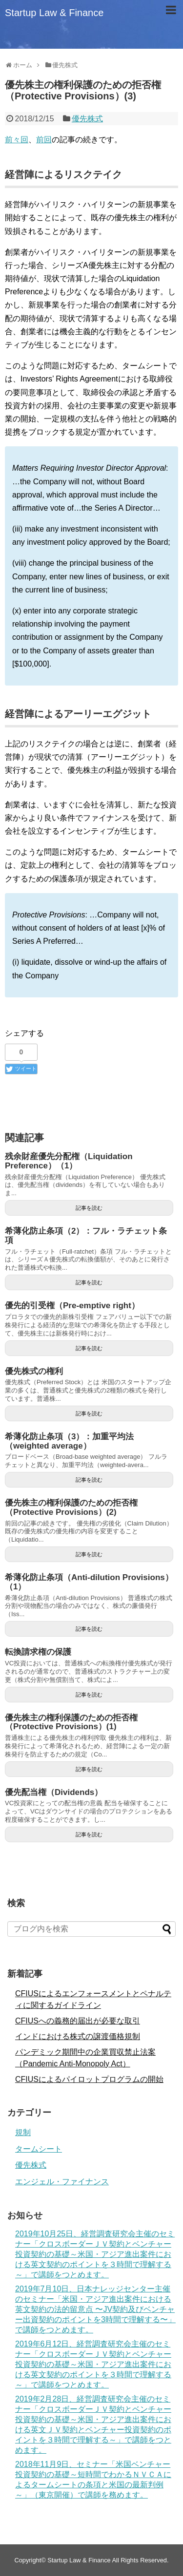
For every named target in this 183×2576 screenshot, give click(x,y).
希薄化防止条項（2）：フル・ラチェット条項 (86, 1235)
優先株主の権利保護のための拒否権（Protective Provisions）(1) (71, 1722)
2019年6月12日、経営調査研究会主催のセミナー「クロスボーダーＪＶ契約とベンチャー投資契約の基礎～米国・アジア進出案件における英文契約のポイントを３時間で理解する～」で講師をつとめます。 (93, 2364)
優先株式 (87, 118)
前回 (44, 139)
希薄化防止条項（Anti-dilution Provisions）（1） (89, 1582)
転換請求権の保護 (38, 1652)
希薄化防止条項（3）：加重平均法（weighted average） (69, 1441)
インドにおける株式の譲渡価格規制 (77, 2036)
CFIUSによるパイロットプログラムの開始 (89, 2079)
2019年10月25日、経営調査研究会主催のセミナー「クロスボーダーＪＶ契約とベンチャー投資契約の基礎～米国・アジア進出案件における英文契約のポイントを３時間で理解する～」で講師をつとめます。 (95, 2254)
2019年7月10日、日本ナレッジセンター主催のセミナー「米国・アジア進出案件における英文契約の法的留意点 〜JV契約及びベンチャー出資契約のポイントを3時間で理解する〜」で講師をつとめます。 (95, 2309)
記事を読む (89, 1208)
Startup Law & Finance (54, 12)
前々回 (16, 139)
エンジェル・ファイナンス (62, 2181)
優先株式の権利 (34, 1371)
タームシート (38, 2149)
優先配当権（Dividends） (53, 1792)
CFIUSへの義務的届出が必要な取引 (77, 2021)
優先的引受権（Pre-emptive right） (72, 1305)
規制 (23, 2132)
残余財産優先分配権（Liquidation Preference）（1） (69, 1161)
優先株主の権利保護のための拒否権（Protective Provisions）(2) (71, 1507)
